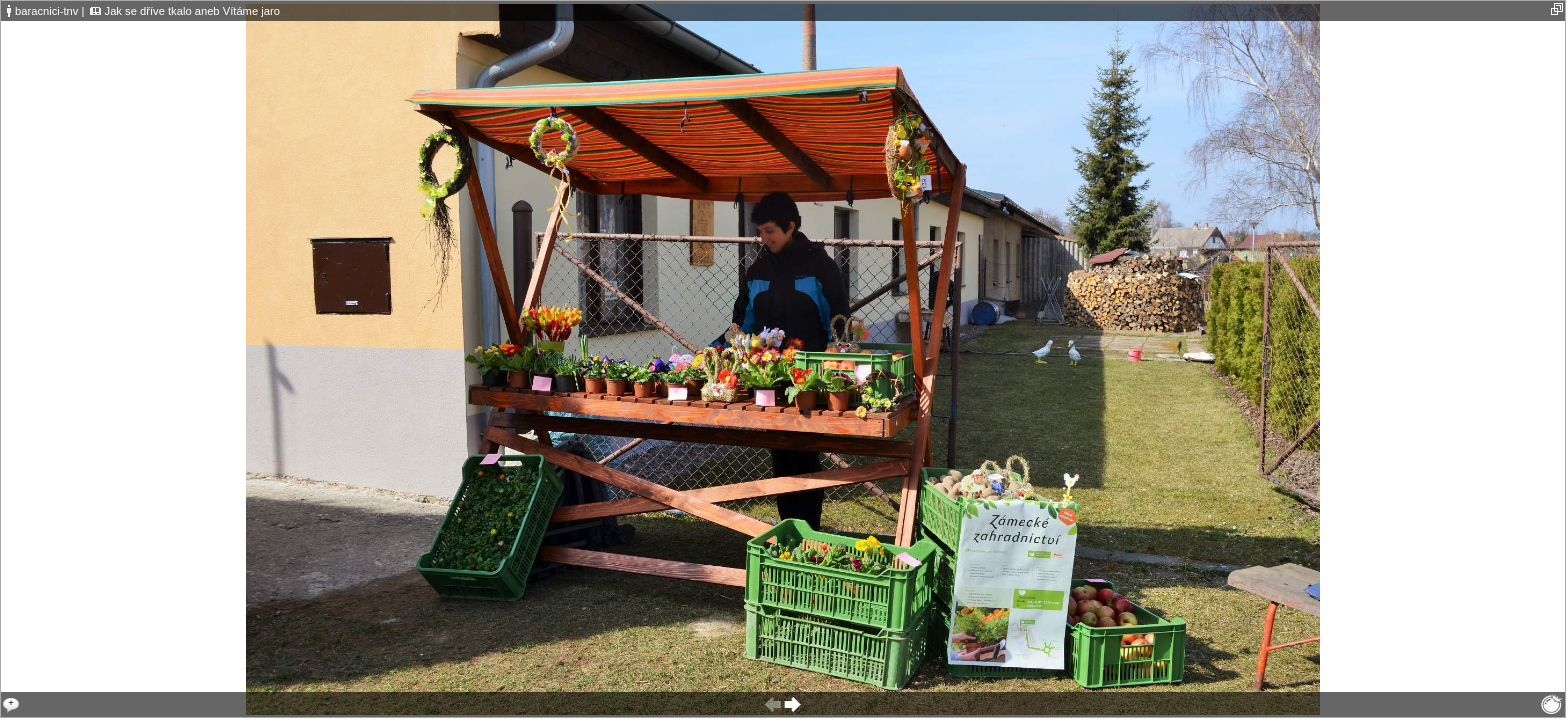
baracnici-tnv (46, 11)
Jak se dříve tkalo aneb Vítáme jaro (192, 11)
